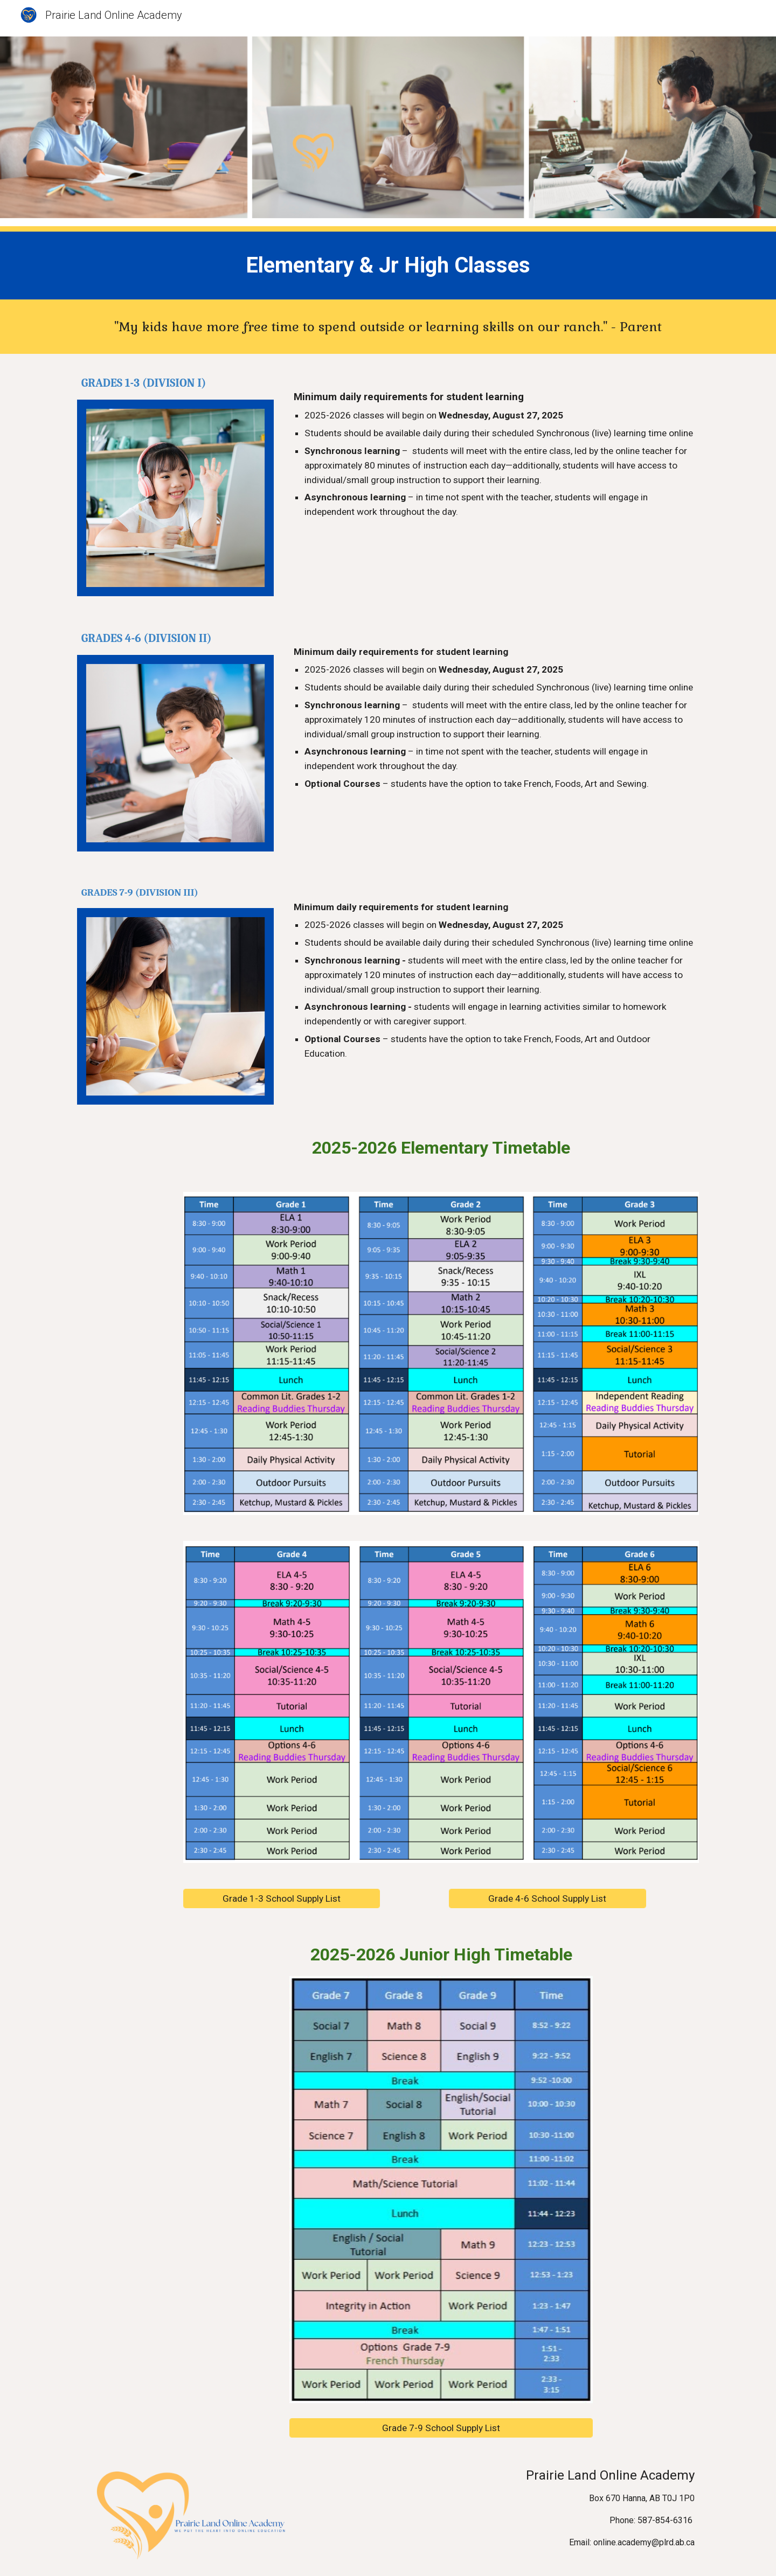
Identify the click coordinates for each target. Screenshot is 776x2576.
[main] (388, 266)
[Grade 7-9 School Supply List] (441, 2428)
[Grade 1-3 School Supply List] (281, 1898)
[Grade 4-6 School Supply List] (547, 1898)
